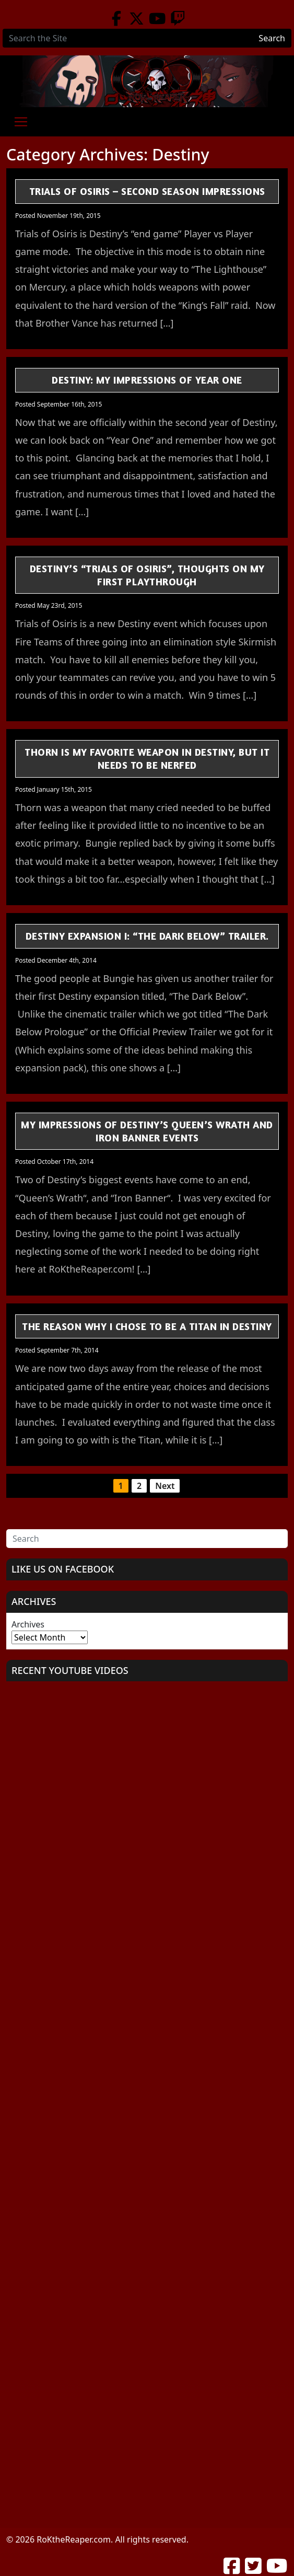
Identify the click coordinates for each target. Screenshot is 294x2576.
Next (164, 1486)
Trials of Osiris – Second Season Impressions (147, 191)
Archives (27, 1624)
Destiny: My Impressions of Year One (147, 380)
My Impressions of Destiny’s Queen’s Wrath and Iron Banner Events (147, 1130)
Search (271, 38)
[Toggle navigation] (21, 121)
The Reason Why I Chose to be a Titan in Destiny (147, 1326)
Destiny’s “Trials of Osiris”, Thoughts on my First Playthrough (147, 574)
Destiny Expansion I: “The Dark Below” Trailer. (147, 936)
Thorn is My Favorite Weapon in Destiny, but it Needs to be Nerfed (147, 758)
